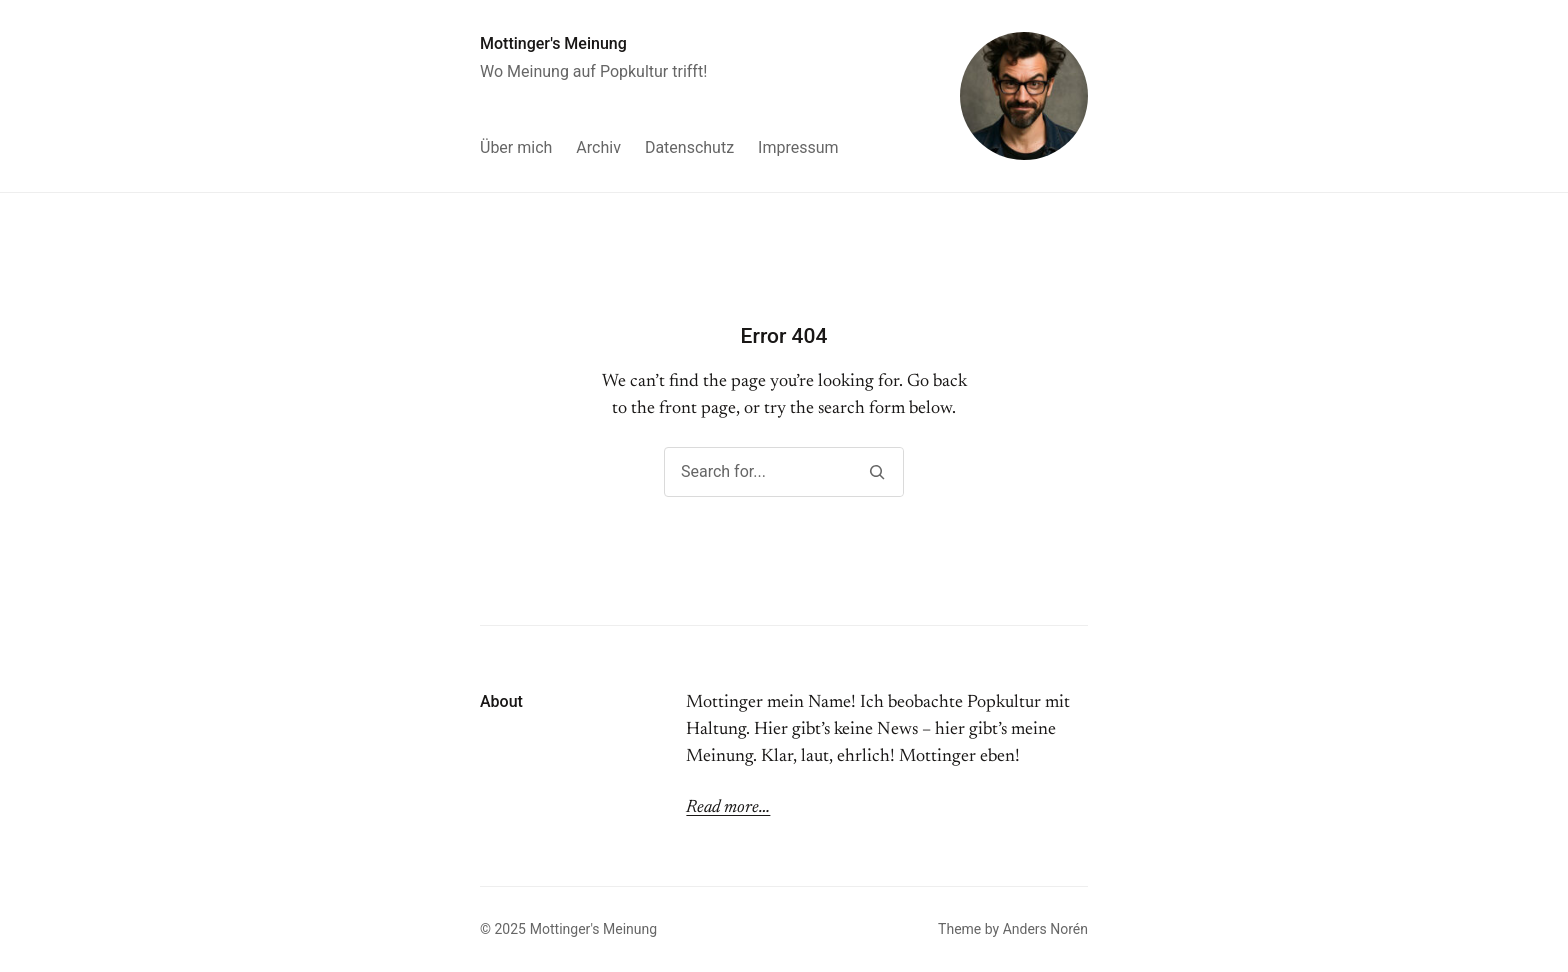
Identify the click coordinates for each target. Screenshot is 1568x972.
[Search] (876, 472)
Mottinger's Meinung (553, 43)
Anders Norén (1045, 929)
